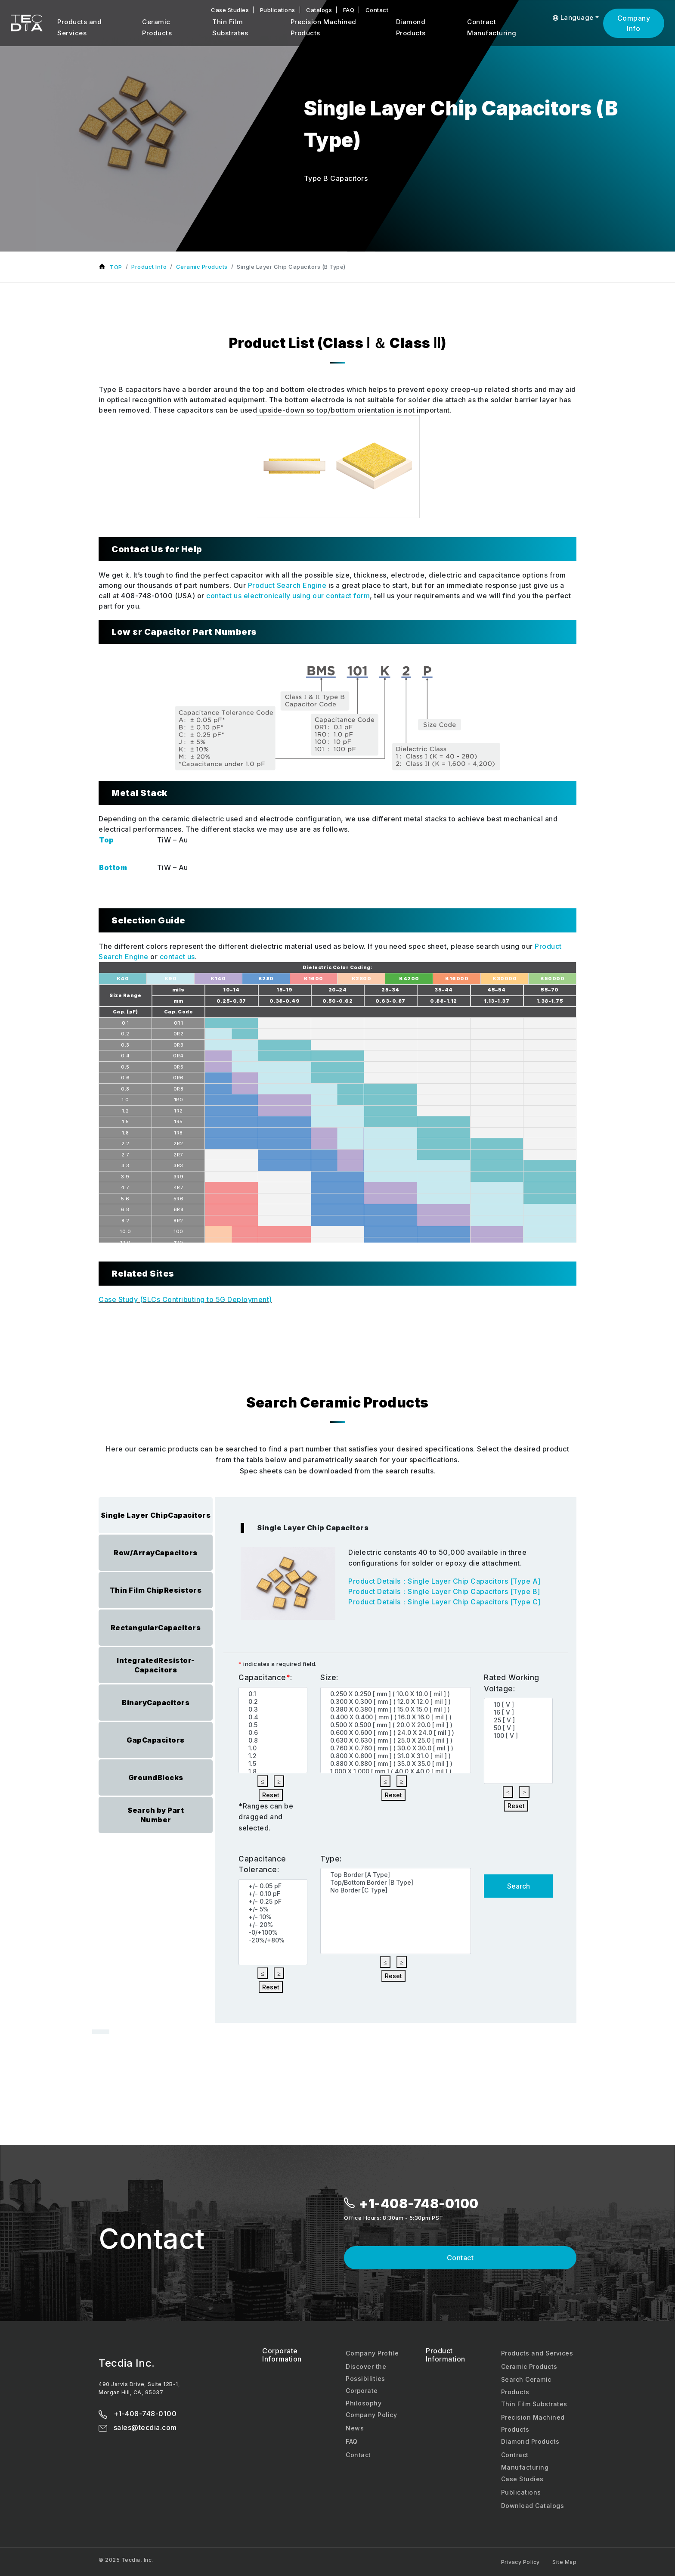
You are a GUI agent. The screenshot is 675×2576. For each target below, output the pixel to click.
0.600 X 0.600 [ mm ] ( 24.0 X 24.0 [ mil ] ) (397, 1733)
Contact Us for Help (156, 549)
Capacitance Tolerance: (262, 1864)
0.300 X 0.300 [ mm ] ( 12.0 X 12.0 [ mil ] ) (397, 1702)
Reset (270, 1795)
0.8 (275, 1740)
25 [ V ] (520, 1720)
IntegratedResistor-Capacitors (156, 1665)
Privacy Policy (520, 2562)
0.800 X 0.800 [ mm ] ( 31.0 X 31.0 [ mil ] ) (397, 1756)
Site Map (564, 2562)
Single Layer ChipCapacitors (156, 1515)
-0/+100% (275, 1932)
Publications (277, 9)
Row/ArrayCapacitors (156, 1552)
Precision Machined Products (323, 27)
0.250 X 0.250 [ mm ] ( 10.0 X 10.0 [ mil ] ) (397, 1694)
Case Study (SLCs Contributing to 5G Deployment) (185, 1299)
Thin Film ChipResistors (156, 1590)
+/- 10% (275, 1917)
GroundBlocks (155, 1777)
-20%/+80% (275, 1940)
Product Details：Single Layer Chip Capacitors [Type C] (444, 1601)
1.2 (275, 1756)
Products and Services (79, 27)
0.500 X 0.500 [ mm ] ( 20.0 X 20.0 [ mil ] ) (397, 1725)
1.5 (275, 1764)
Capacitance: (265, 1677)
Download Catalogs (532, 2505)
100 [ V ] (520, 1736)
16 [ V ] (520, 1712)
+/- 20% (275, 1925)
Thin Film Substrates (230, 27)
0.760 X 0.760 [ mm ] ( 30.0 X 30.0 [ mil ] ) (397, 1748)
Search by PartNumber (155, 1815)
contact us (177, 956)
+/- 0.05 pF (275, 1886)
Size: (329, 1677)
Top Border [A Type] (397, 1875)
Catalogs (319, 9)
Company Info (633, 23)
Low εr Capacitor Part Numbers (184, 632)
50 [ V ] (520, 1728)
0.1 (275, 1694)
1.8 (275, 1771)
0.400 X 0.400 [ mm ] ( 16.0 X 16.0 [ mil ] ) (397, 1717)
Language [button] (573, 17)
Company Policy (371, 2414)
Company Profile (372, 2353)
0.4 (275, 1717)
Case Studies (230, 9)
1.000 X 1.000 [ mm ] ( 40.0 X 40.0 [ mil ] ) (397, 1771)
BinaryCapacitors (155, 1702)
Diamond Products (411, 27)
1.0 (275, 1748)
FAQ (349, 9)
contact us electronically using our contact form (288, 595)
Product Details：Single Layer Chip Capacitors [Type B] (444, 1591)
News (355, 2428)
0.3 (275, 1709)
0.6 (275, 1733)
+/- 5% (275, 1909)
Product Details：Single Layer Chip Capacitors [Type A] (444, 1581)
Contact (377, 9)
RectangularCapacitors (156, 1627)
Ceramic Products (157, 27)
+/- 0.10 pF (275, 1894)
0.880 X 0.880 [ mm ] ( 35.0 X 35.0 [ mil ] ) (397, 1764)
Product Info (149, 266)
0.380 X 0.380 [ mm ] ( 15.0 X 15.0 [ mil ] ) (397, 1709)
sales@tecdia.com (138, 2427)
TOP (116, 267)
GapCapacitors (156, 1740)
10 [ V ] (520, 1705)
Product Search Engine (287, 585)
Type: (331, 1859)
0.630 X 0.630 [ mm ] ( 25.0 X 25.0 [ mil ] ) (397, 1740)
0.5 (275, 1725)
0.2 (275, 1702)
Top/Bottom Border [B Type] (397, 1882)
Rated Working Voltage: (511, 1683)
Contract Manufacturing (492, 27)
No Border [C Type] (397, 1890)
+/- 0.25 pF (275, 1901)
